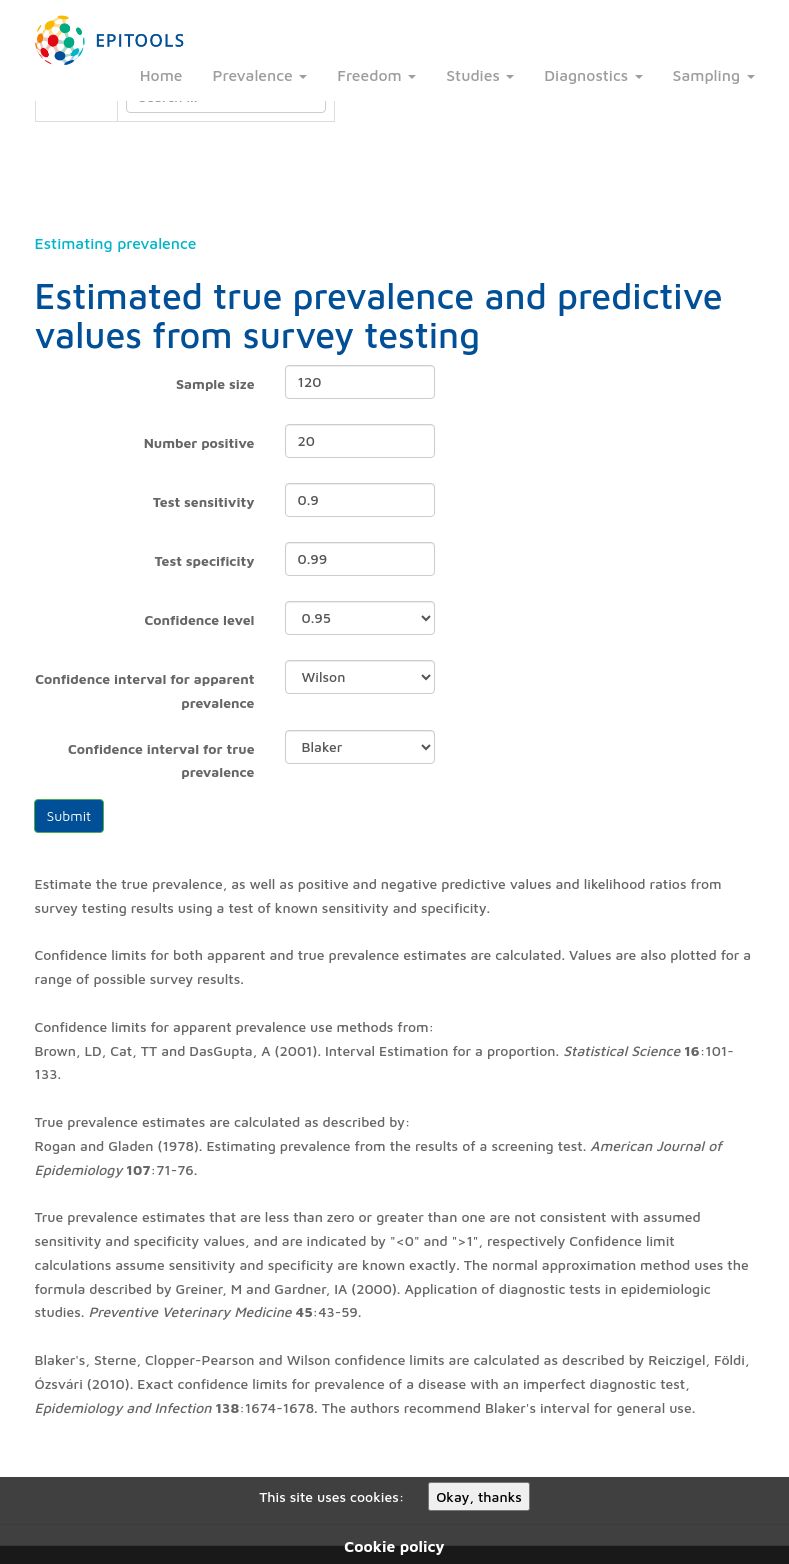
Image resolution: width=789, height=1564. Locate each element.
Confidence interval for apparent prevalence (144, 690)
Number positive (199, 442)
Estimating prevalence (116, 243)
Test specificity (205, 560)
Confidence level (199, 619)
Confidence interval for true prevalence (161, 760)
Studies (480, 75)
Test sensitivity (204, 501)
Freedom (376, 75)
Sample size (215, 383)
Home (161, 75)
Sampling (714, 75)
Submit (69, 815)
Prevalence (260, 75)
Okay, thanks (479, 1496)
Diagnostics (593, 75)
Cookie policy (394, 1546)
